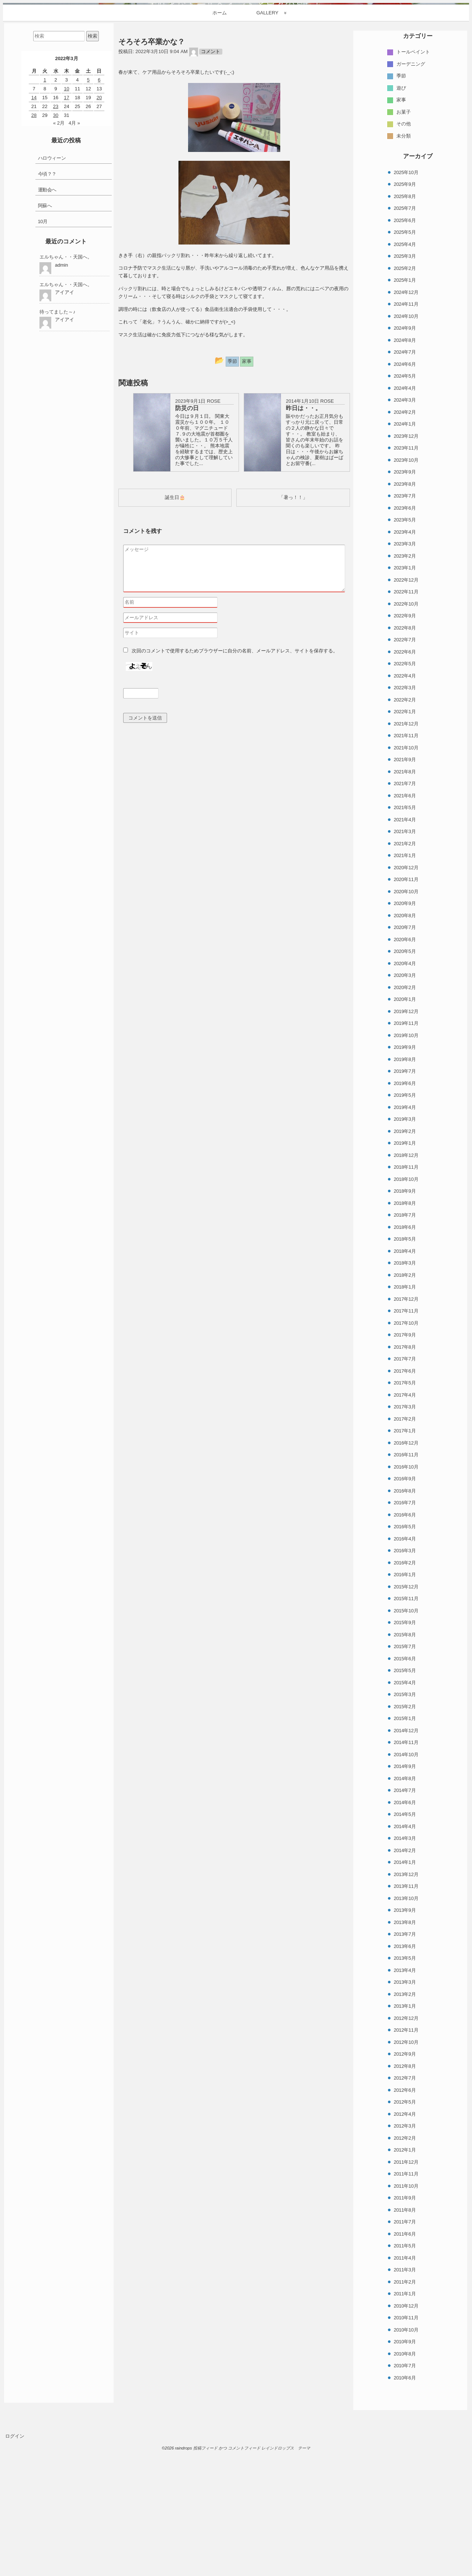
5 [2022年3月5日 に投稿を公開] (88, 219)
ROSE (214, 541)
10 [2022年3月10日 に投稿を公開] (66, 228)
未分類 (403, 275)
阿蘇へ (45, 345)
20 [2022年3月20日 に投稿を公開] (99, 237)
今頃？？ (47, 313)
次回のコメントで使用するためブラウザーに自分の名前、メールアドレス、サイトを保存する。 (235, 799)
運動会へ (47, 329)
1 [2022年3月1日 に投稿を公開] (45, 219)
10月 (43, 361)
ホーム (219, 152)
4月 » (74, 263)
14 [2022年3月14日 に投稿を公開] (34, 237)
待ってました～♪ (57, 451)
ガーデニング (410, 204)
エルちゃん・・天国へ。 (65, 397)
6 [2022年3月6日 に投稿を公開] (99, 219)
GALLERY (267, 152)
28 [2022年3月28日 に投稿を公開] (34, 255)
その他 (403, 263)
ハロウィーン (52, 298)
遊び (401, 227)
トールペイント (413, 191)
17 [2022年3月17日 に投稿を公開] (66, 237)
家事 (401, 239)
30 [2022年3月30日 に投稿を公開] (55, 255)
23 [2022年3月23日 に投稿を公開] (55, 246)
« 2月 (59, 263)
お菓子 (403, 251)
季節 (401, 215)
